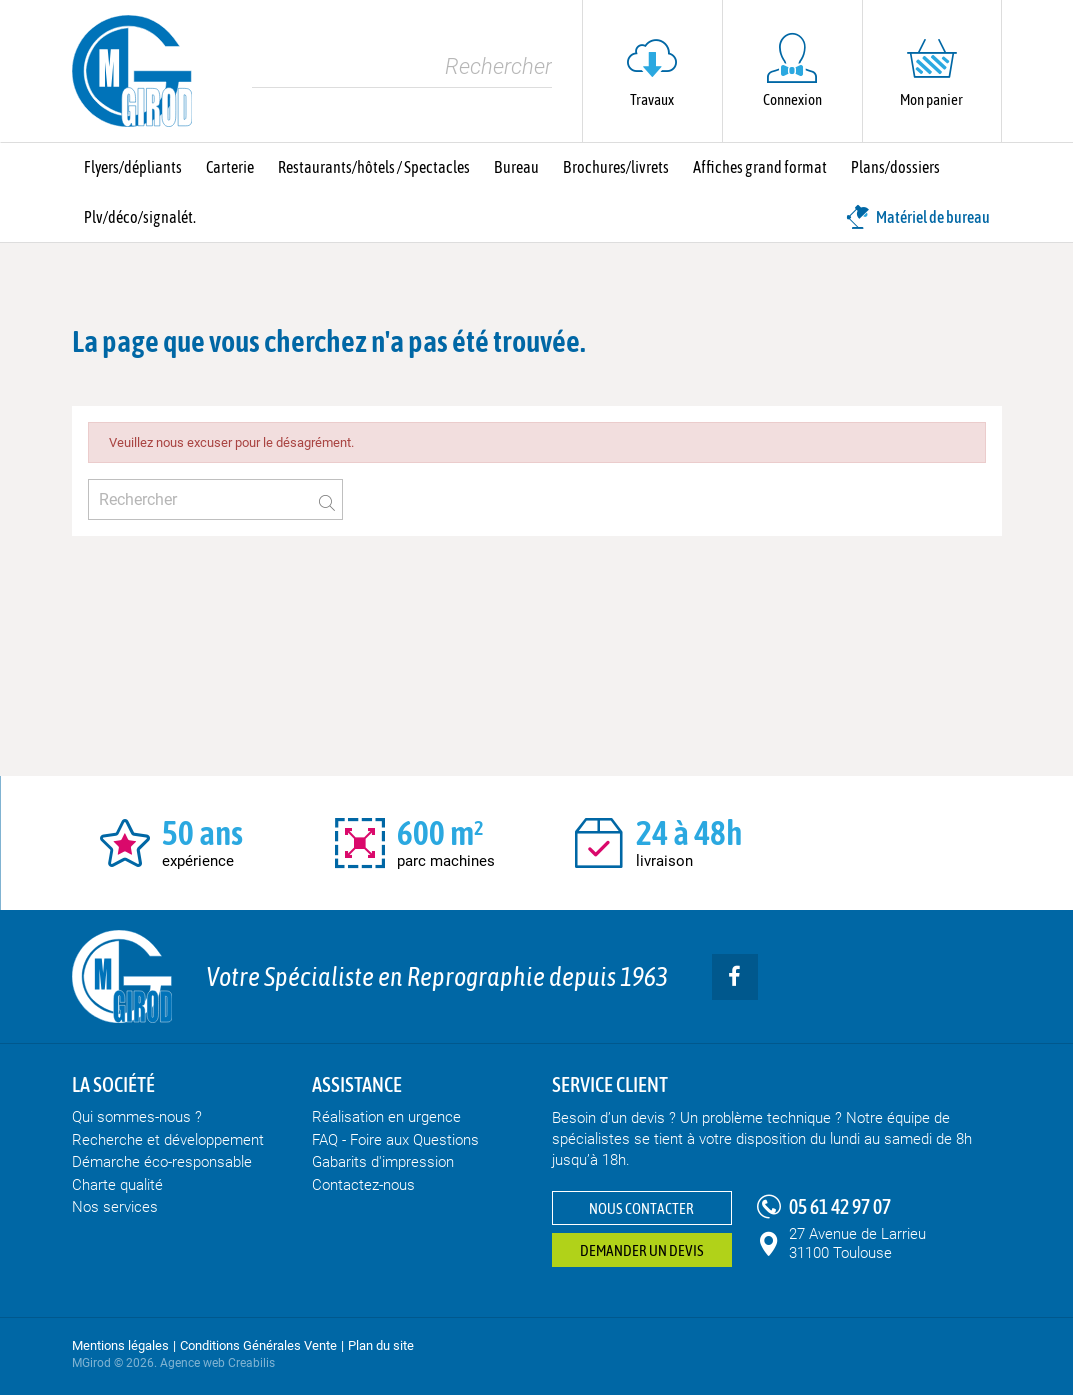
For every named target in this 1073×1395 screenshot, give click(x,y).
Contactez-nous (363, 1185)
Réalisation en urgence (386, 1117)
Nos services (115, 1207)
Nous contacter (641, 1208)
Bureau (516, 167)
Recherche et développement (168, 1140)
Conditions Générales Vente (258, 1345)
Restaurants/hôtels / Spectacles (374, 167)
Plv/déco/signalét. (140, 217)
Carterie (230, 167)
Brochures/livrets (616, 167)
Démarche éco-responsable (162, 1162)
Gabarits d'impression (383, 1162)
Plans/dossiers (895, 167)
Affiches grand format (760, 167)
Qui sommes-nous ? (137, 1117)
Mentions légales (120, 1345)
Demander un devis (642, 1250)
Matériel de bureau (918, 217)
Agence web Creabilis (217, 1363)
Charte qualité (117, 1185)
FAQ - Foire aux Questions (395, 1140)
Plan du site (381, 1345)
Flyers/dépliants (133, 167)
